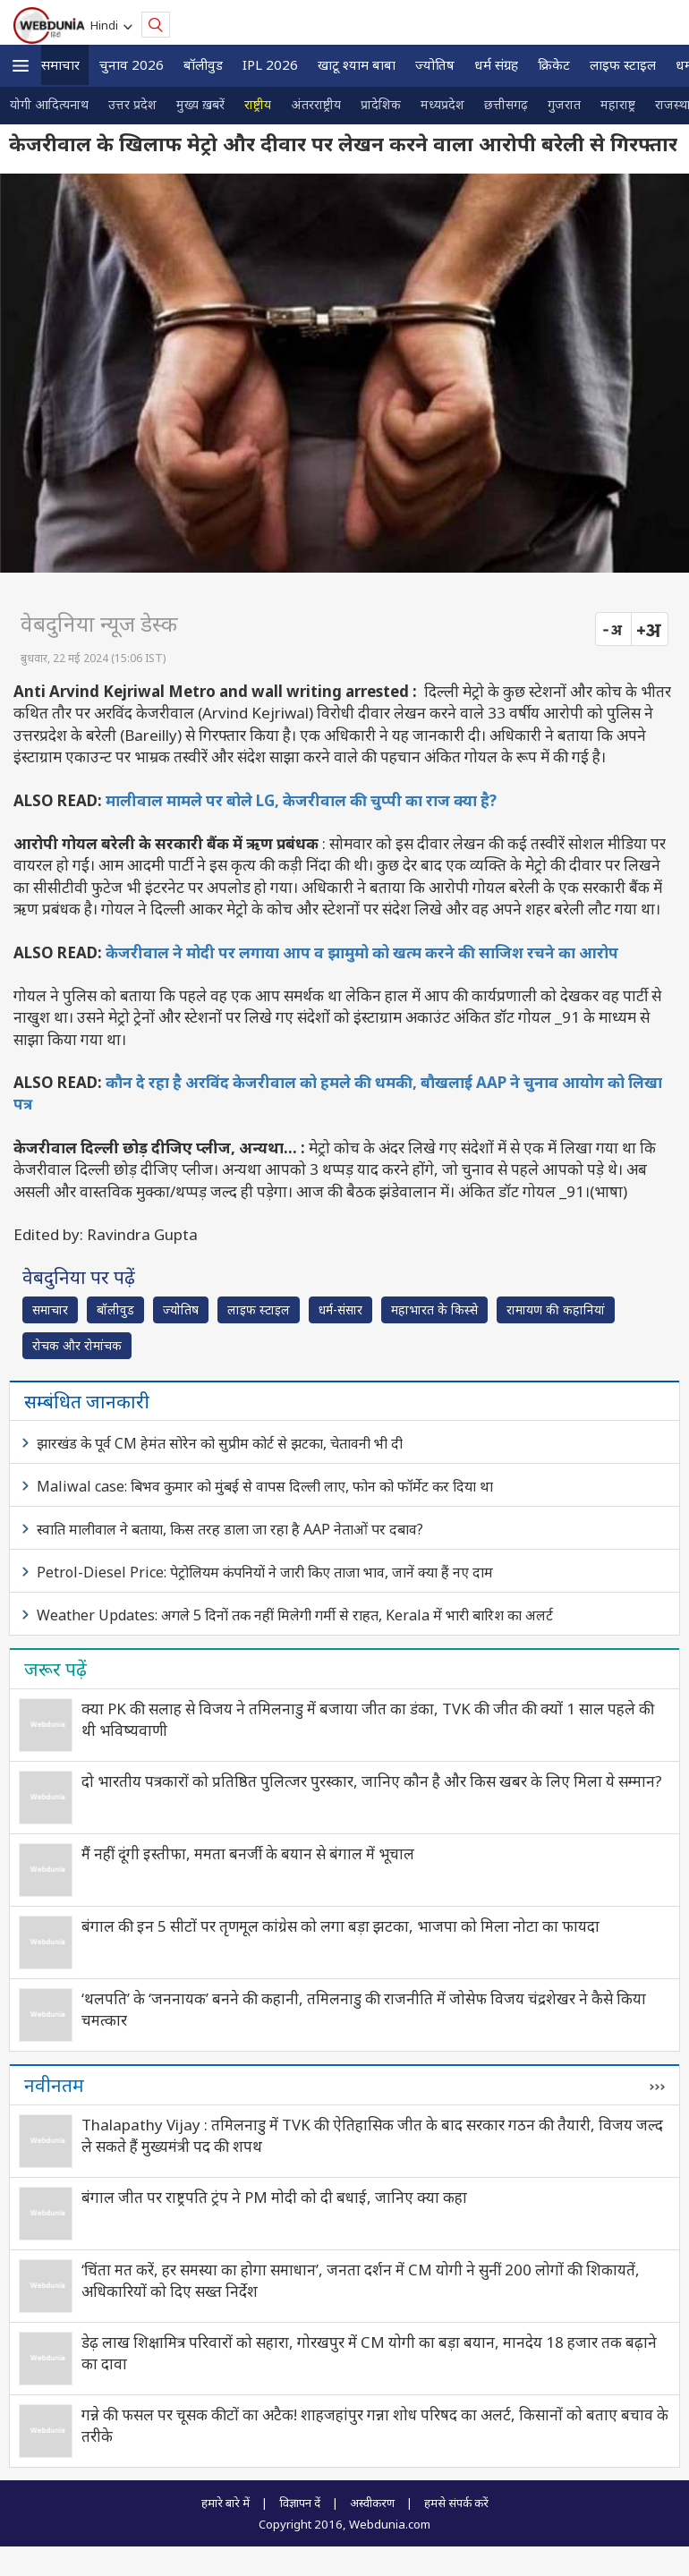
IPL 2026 (270, 64)
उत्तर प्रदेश (132, 104)
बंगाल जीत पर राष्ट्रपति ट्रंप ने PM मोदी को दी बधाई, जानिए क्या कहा (274, 2197)
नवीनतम (54, 2084)
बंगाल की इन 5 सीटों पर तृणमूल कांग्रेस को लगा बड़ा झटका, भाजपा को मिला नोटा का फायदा (340, 1926)
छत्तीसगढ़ (506, 104)
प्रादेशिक (381, 104)
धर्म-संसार (340, 1309)
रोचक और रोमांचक (77, 1345)
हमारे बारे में (225, 2503)
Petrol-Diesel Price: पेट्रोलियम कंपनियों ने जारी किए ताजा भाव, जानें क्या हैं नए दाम (265, 1572)
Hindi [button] (106, 25)
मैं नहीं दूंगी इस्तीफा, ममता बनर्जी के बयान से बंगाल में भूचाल (247, 1853)
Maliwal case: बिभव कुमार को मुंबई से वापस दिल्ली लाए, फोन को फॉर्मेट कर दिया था (265, 1486)
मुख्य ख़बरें (200, 104)
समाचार (60, 64)
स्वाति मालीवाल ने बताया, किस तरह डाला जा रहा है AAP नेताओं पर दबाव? (230, 1529)
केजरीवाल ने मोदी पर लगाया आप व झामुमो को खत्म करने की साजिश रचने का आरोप (362, 952)
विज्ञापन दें (299, 2503)
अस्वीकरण (372, 2503)
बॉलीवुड (203, 64)
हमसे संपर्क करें (456, 2503)
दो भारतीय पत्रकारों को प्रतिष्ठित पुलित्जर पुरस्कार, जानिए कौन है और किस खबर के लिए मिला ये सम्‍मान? (371, 1781)
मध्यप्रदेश (442, 104)
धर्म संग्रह (496, 64)
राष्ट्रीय (257, 104)
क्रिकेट (554, 64)
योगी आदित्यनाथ (49, 104)
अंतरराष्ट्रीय (316, 104)
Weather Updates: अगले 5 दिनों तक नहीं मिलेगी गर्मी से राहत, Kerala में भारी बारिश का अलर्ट (295, 1615)
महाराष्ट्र (617, 104)
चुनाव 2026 (131, 64)
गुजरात (564, 104)
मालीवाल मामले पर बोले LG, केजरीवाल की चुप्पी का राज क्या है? (301, 800)
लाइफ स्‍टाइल (623, 64)
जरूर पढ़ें (55, 1668)
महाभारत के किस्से (434, 1309)
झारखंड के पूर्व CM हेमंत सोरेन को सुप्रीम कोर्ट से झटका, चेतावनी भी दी (220, 1443)
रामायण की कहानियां (555, 1309)
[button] (20, 66)
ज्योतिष (435, 64)
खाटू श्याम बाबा (357, 64)
